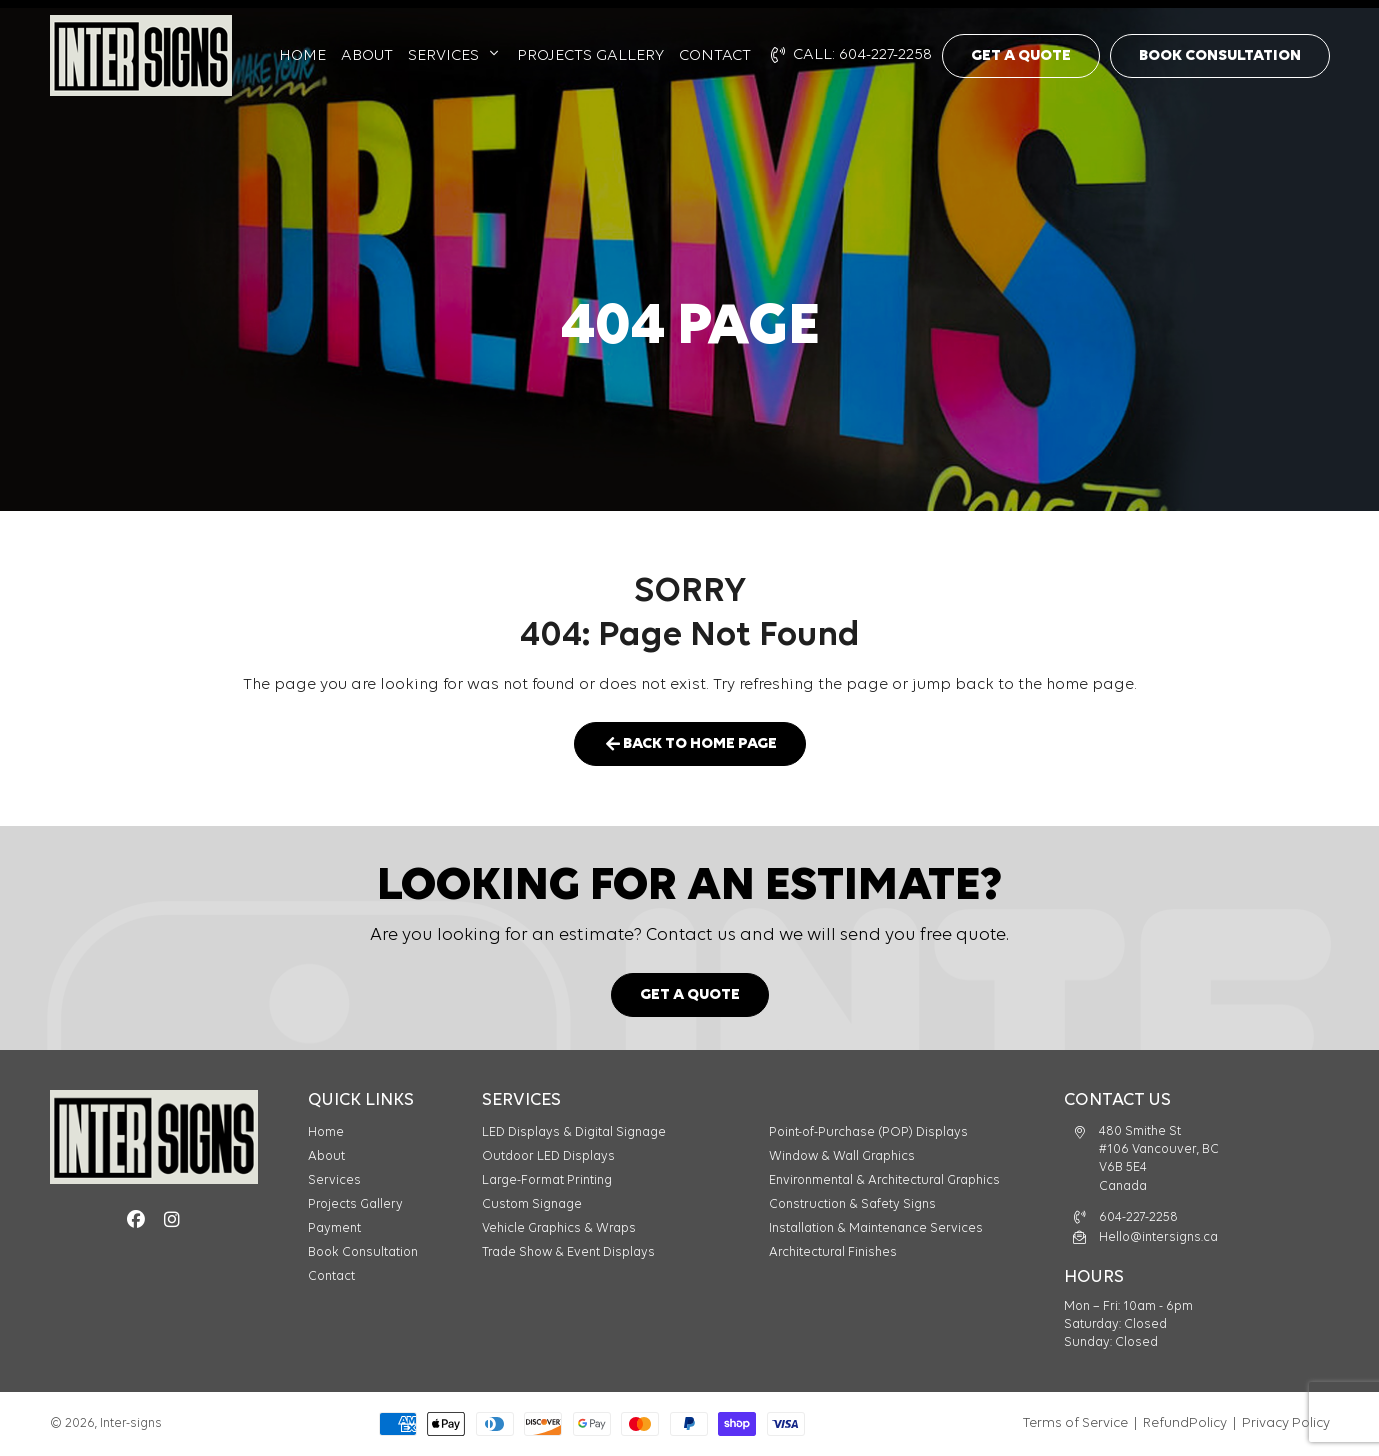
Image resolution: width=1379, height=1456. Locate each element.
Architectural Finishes (833, 1252)
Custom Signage (532, 1204)
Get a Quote (1021, 55)
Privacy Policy (1286, 1423)
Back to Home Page (690, 743)
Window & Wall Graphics (842, 1156)
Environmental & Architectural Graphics (884, 1180)
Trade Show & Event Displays (568, 1252)
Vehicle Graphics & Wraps (559, 1228)
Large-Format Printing (547, 1180)
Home (302, 56)
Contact (715, 56)
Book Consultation (1220, 55)
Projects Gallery (590, 56)
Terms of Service (1075, 1423)
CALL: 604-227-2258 (851, 55)
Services (443, 56)
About (367, 56)
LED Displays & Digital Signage (574, 1132)
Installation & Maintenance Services (876, 1228)
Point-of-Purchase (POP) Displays (868, 1132)
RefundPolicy (1185, 1423)
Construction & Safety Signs (852, 1204)
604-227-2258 (1138, 1217)
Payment (334, 1228)
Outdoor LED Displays (548, 1156)
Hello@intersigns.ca (1158, 1237)
